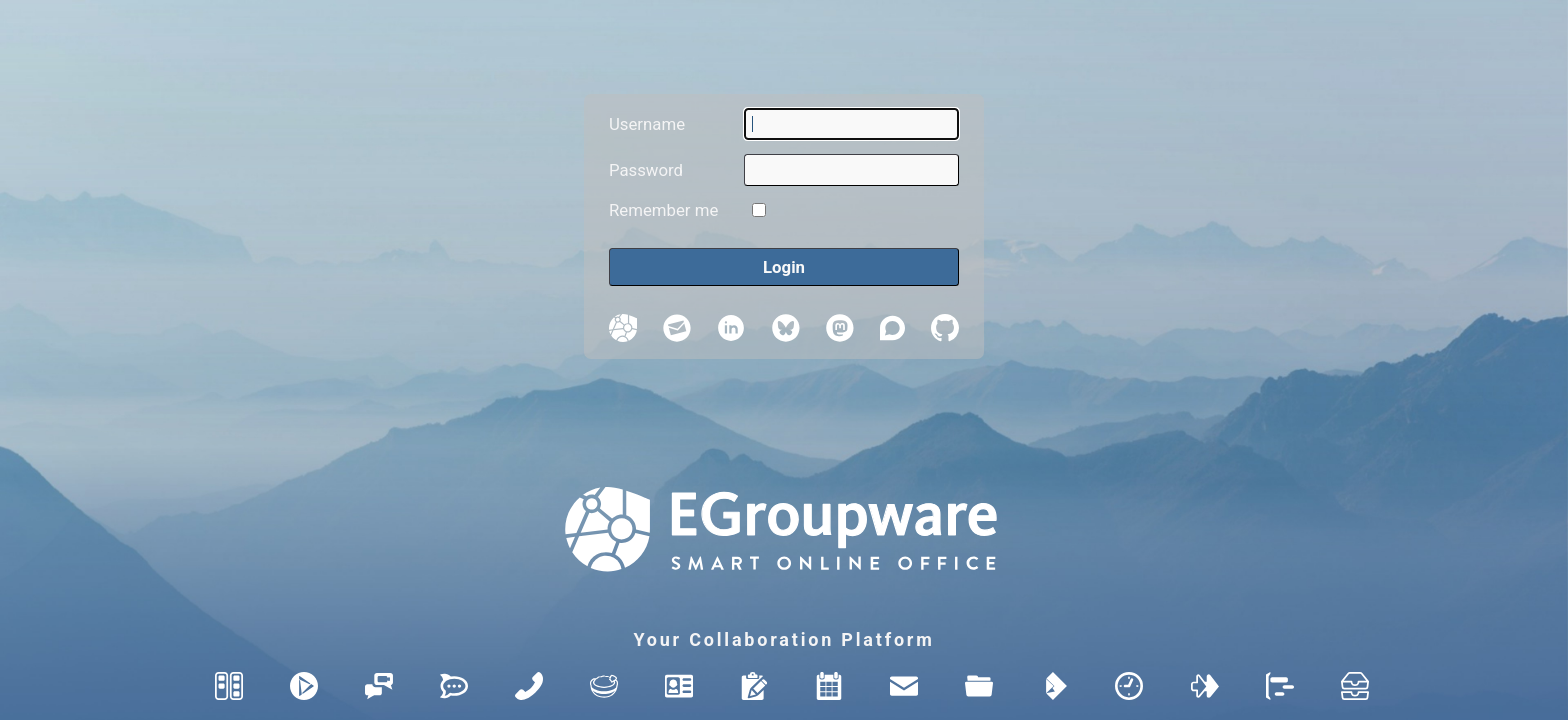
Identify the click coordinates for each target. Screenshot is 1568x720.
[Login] (784, 267)
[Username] (851, 124)
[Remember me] (759, 210)
